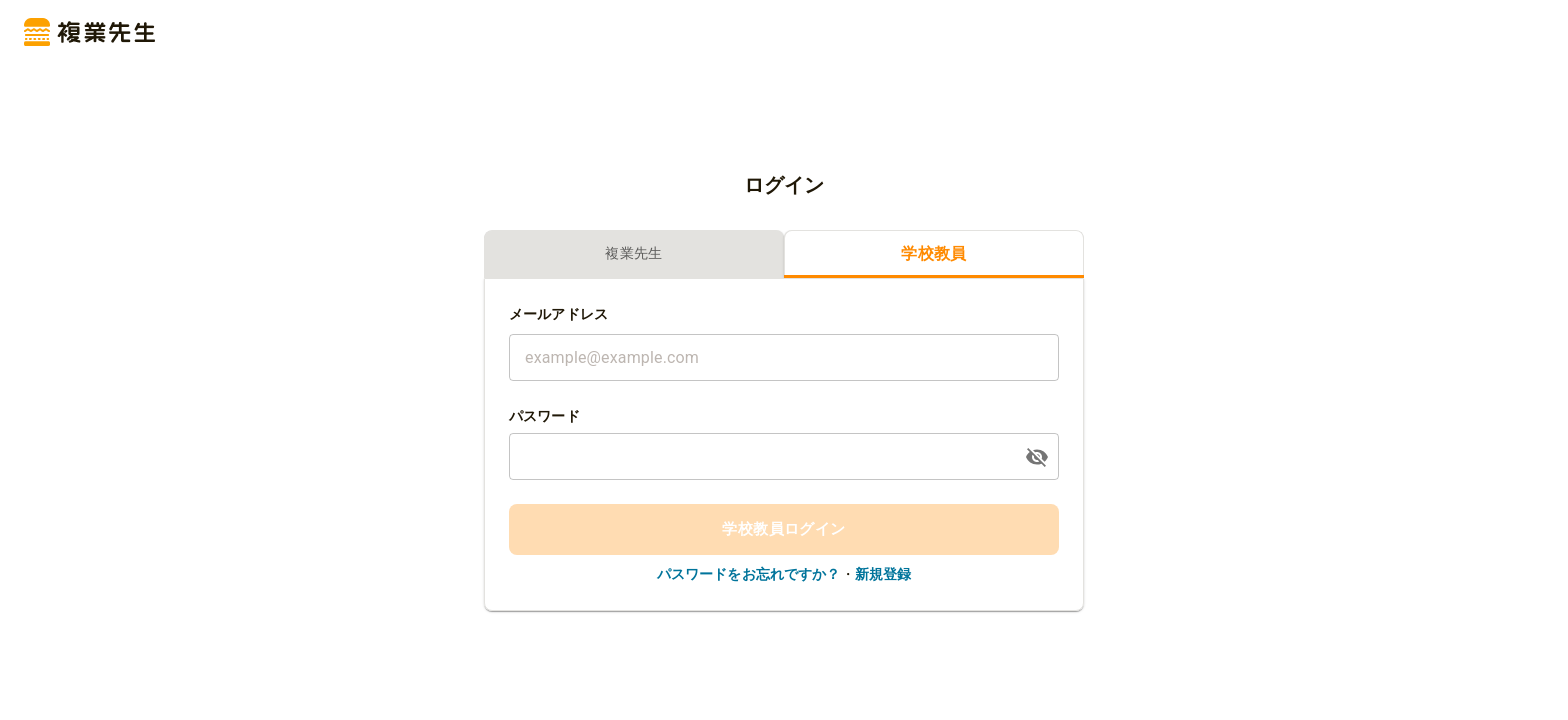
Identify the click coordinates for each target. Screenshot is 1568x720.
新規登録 (883, 574)
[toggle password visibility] (1037, 457)
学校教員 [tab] (934, 254)
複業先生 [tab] (634, 254)
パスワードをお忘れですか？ (749, 574)
